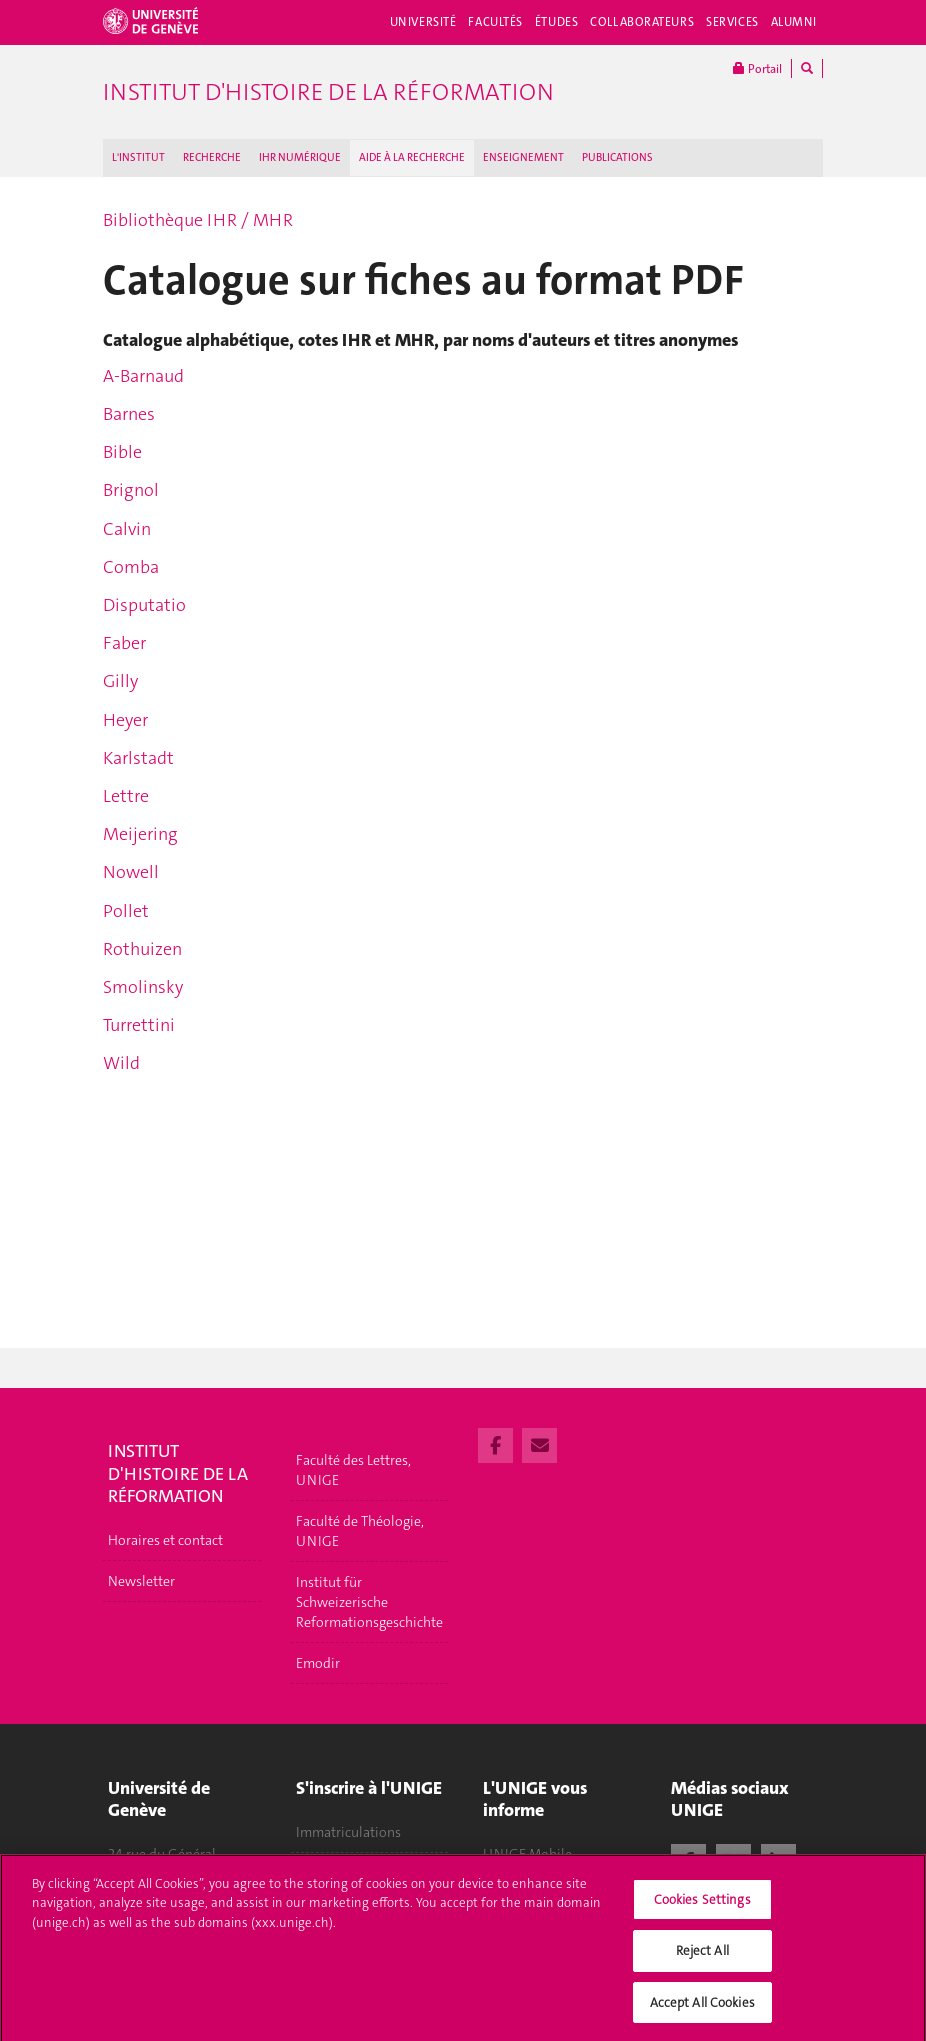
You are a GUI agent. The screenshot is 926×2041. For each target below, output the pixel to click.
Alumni (794, 22)
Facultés (495, 22)
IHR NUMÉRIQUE (300, 157)
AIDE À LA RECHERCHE (412, 157)
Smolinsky (143, 987)
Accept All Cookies (702, 2010)
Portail (757, 68)
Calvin (127, 529)
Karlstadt (138, 758)
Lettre (126, 796)
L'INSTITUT (138, 157)
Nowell (131, 872)
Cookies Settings (702, 1907)
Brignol (131, 490)
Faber (124, 643)
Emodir (318, 1663)
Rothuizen (142, 949)
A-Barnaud (143, 376)
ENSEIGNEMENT (523, 157)
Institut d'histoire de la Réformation (328, 92)
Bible (122, 452)
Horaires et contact (165, 1540)
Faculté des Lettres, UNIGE (353, 1470)
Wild (121, 1063)
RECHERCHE (212, 157)
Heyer (125, 720)
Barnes (129, 414)
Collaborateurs (642, 22)
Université (423, 22)
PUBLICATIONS (617, 157)
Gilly (120, 681)
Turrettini (139, 1025)
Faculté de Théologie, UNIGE (360, 1531)
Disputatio (144, 605)
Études (556, 22)
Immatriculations (348, 1832)
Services (732, 22)
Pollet (126, 911)
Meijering (140, 834)
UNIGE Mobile (527, 1854)
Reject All (702, 1958)
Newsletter (141, 1581)
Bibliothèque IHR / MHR (198, 220)
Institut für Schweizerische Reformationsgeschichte (369, 1602)
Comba (131, 567)
